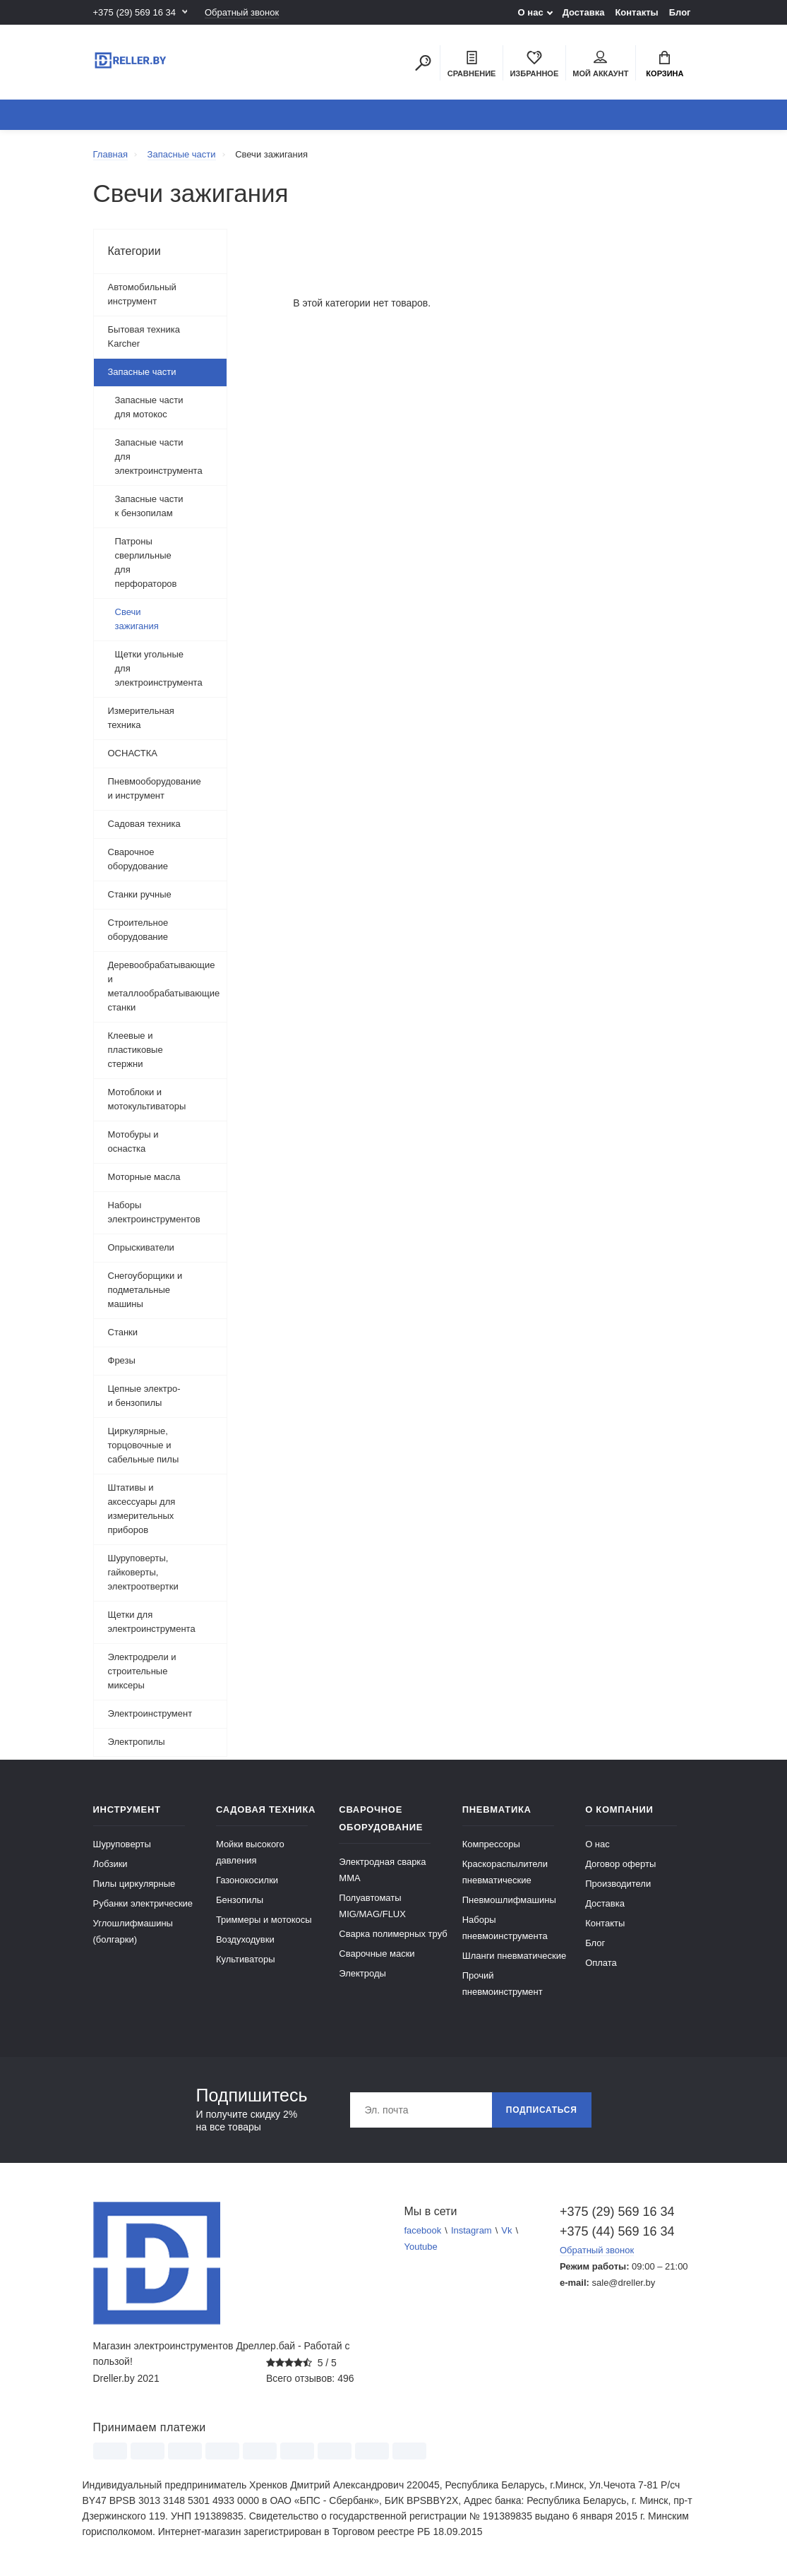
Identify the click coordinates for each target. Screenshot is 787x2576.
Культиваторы (245, 1959)
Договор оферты (620, 1864)
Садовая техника (144, 823)
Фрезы (122, 1360)
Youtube (421, 2246)
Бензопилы (239, 1900)
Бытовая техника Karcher (144, 336)
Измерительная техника (141, 717)
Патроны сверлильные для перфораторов (146, 562)
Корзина (664, 64)
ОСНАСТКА (132, 753)
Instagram (471, 2230)
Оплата (601, 1962)
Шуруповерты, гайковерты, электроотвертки (143, 1572)
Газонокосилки (247, 1880)
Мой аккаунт (600, 64)
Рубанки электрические (143, 1903)
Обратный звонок (242, 12)
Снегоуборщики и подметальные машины (145, 1289)
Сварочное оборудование (138, 859)
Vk (506, 2230)
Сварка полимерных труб (393, 1933)
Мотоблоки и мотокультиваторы (147, 1099)
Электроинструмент (150, 1713)
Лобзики (110, 1864)
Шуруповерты (122, 1844)
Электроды (362, 1973)
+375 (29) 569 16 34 (134, 12)
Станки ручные (140, 894)
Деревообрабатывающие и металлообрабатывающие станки (164, 986)
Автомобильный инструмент (142, 294)
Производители (618, 1883)
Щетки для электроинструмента (152, 1621)
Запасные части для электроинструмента (159, 456)
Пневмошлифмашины (509, 1900)
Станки (123, 1332)
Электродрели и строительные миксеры (142, 1671)
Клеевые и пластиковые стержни (135, 1049)
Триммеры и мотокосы (264, 1919)
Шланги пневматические (514, 1955)
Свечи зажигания (137, 619)
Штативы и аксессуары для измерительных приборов (142, 1508)
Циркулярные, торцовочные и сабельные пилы (143, 1445)
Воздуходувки (245, 1939)
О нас (530, 12)
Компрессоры (491, 1844)
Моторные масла (144, 1176)
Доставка (584, 12)
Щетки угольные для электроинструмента (159, 668)
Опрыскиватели (141, 1247)
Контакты (636, 12)
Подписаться (541, 2110)
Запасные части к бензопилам (149, 506)
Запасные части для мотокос (149, 407)
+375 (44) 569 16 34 (617, 2231)
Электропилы (136, 1741)
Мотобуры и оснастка (133, 1141)
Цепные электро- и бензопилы (144, 1395)
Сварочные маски (376, 1953)
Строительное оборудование (138, 929)
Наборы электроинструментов (154, 1212)
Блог (680, 12)
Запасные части (142, 371)
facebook (423, 2230)
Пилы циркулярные (134, 1883)
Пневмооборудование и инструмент (154, 788)
